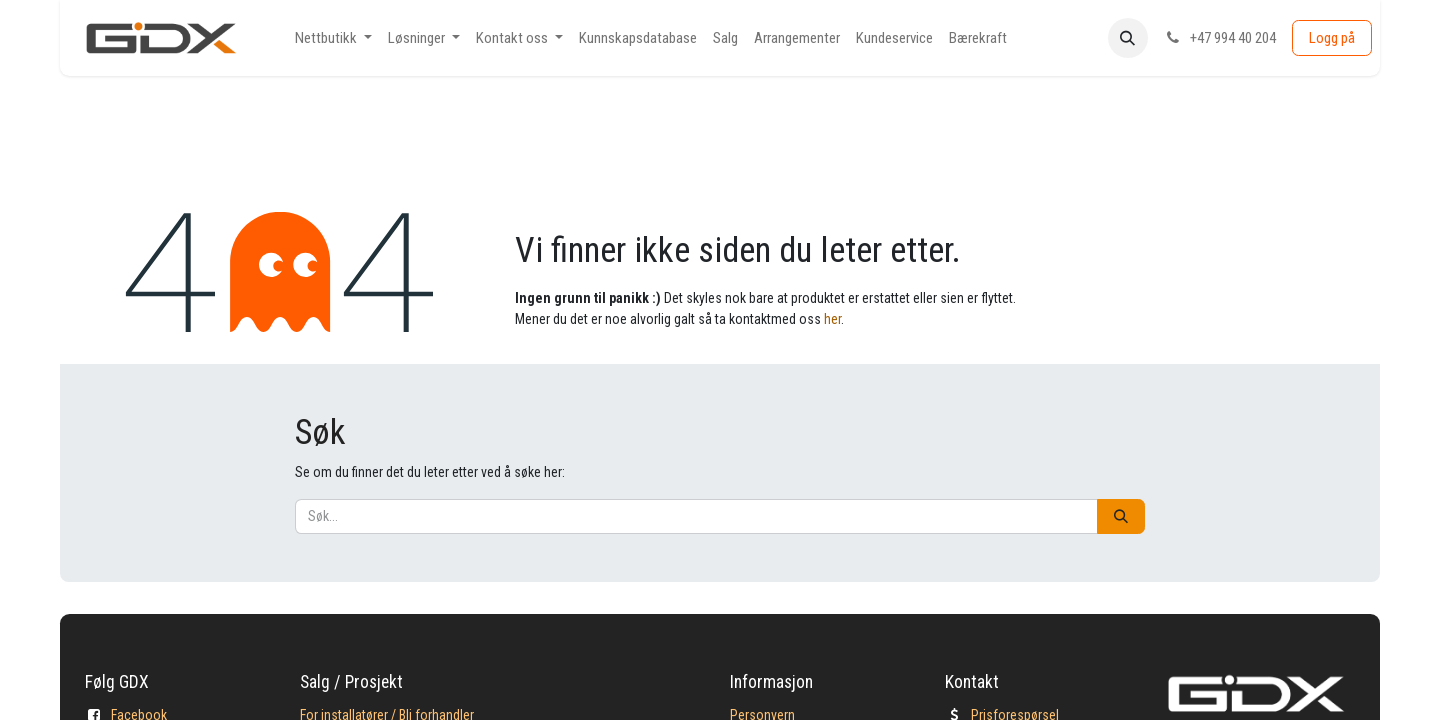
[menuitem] (333, 38)
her (832, 319)
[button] (1128, 38)
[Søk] (1121, 516)
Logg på (1332, 38)
